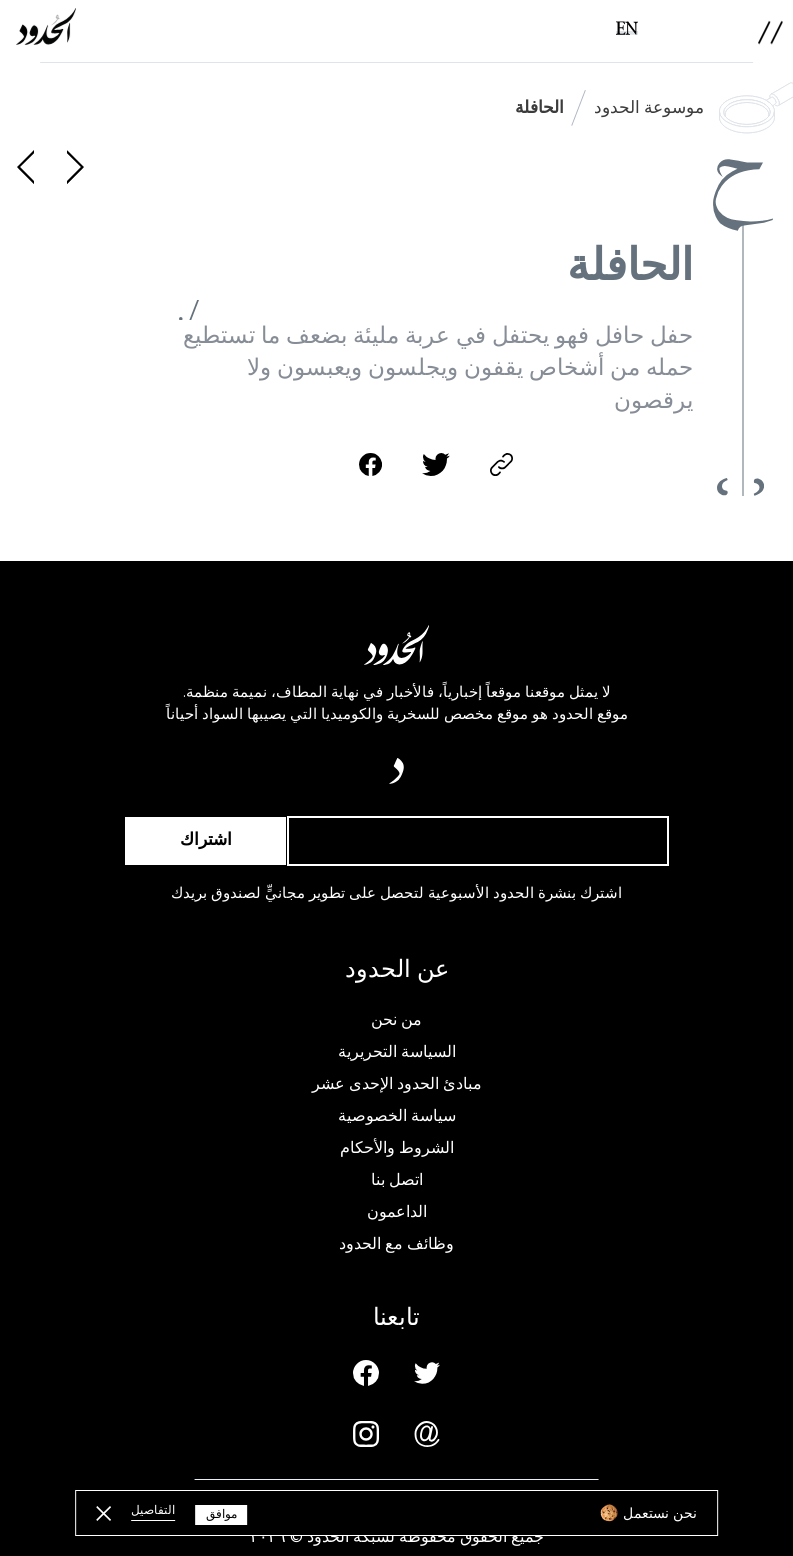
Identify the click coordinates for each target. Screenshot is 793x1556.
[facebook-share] (370, 464)
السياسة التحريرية (397, 1052)
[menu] (770, 32)
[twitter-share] (436, 464)
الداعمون (397, 1212)
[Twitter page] (427, 1373)
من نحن (396, 1020)
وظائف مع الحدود (396, 1244)
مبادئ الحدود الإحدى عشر (397, 1084)
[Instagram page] (366, 1434)
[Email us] (427, 1434)
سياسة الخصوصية (397, 1116)
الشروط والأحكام (397, 1148)
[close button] (103, 1513)
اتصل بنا (397, 1180)
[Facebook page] (366, 1373)
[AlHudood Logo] (46, 26)
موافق (221, 1514)
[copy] (501, 464)
